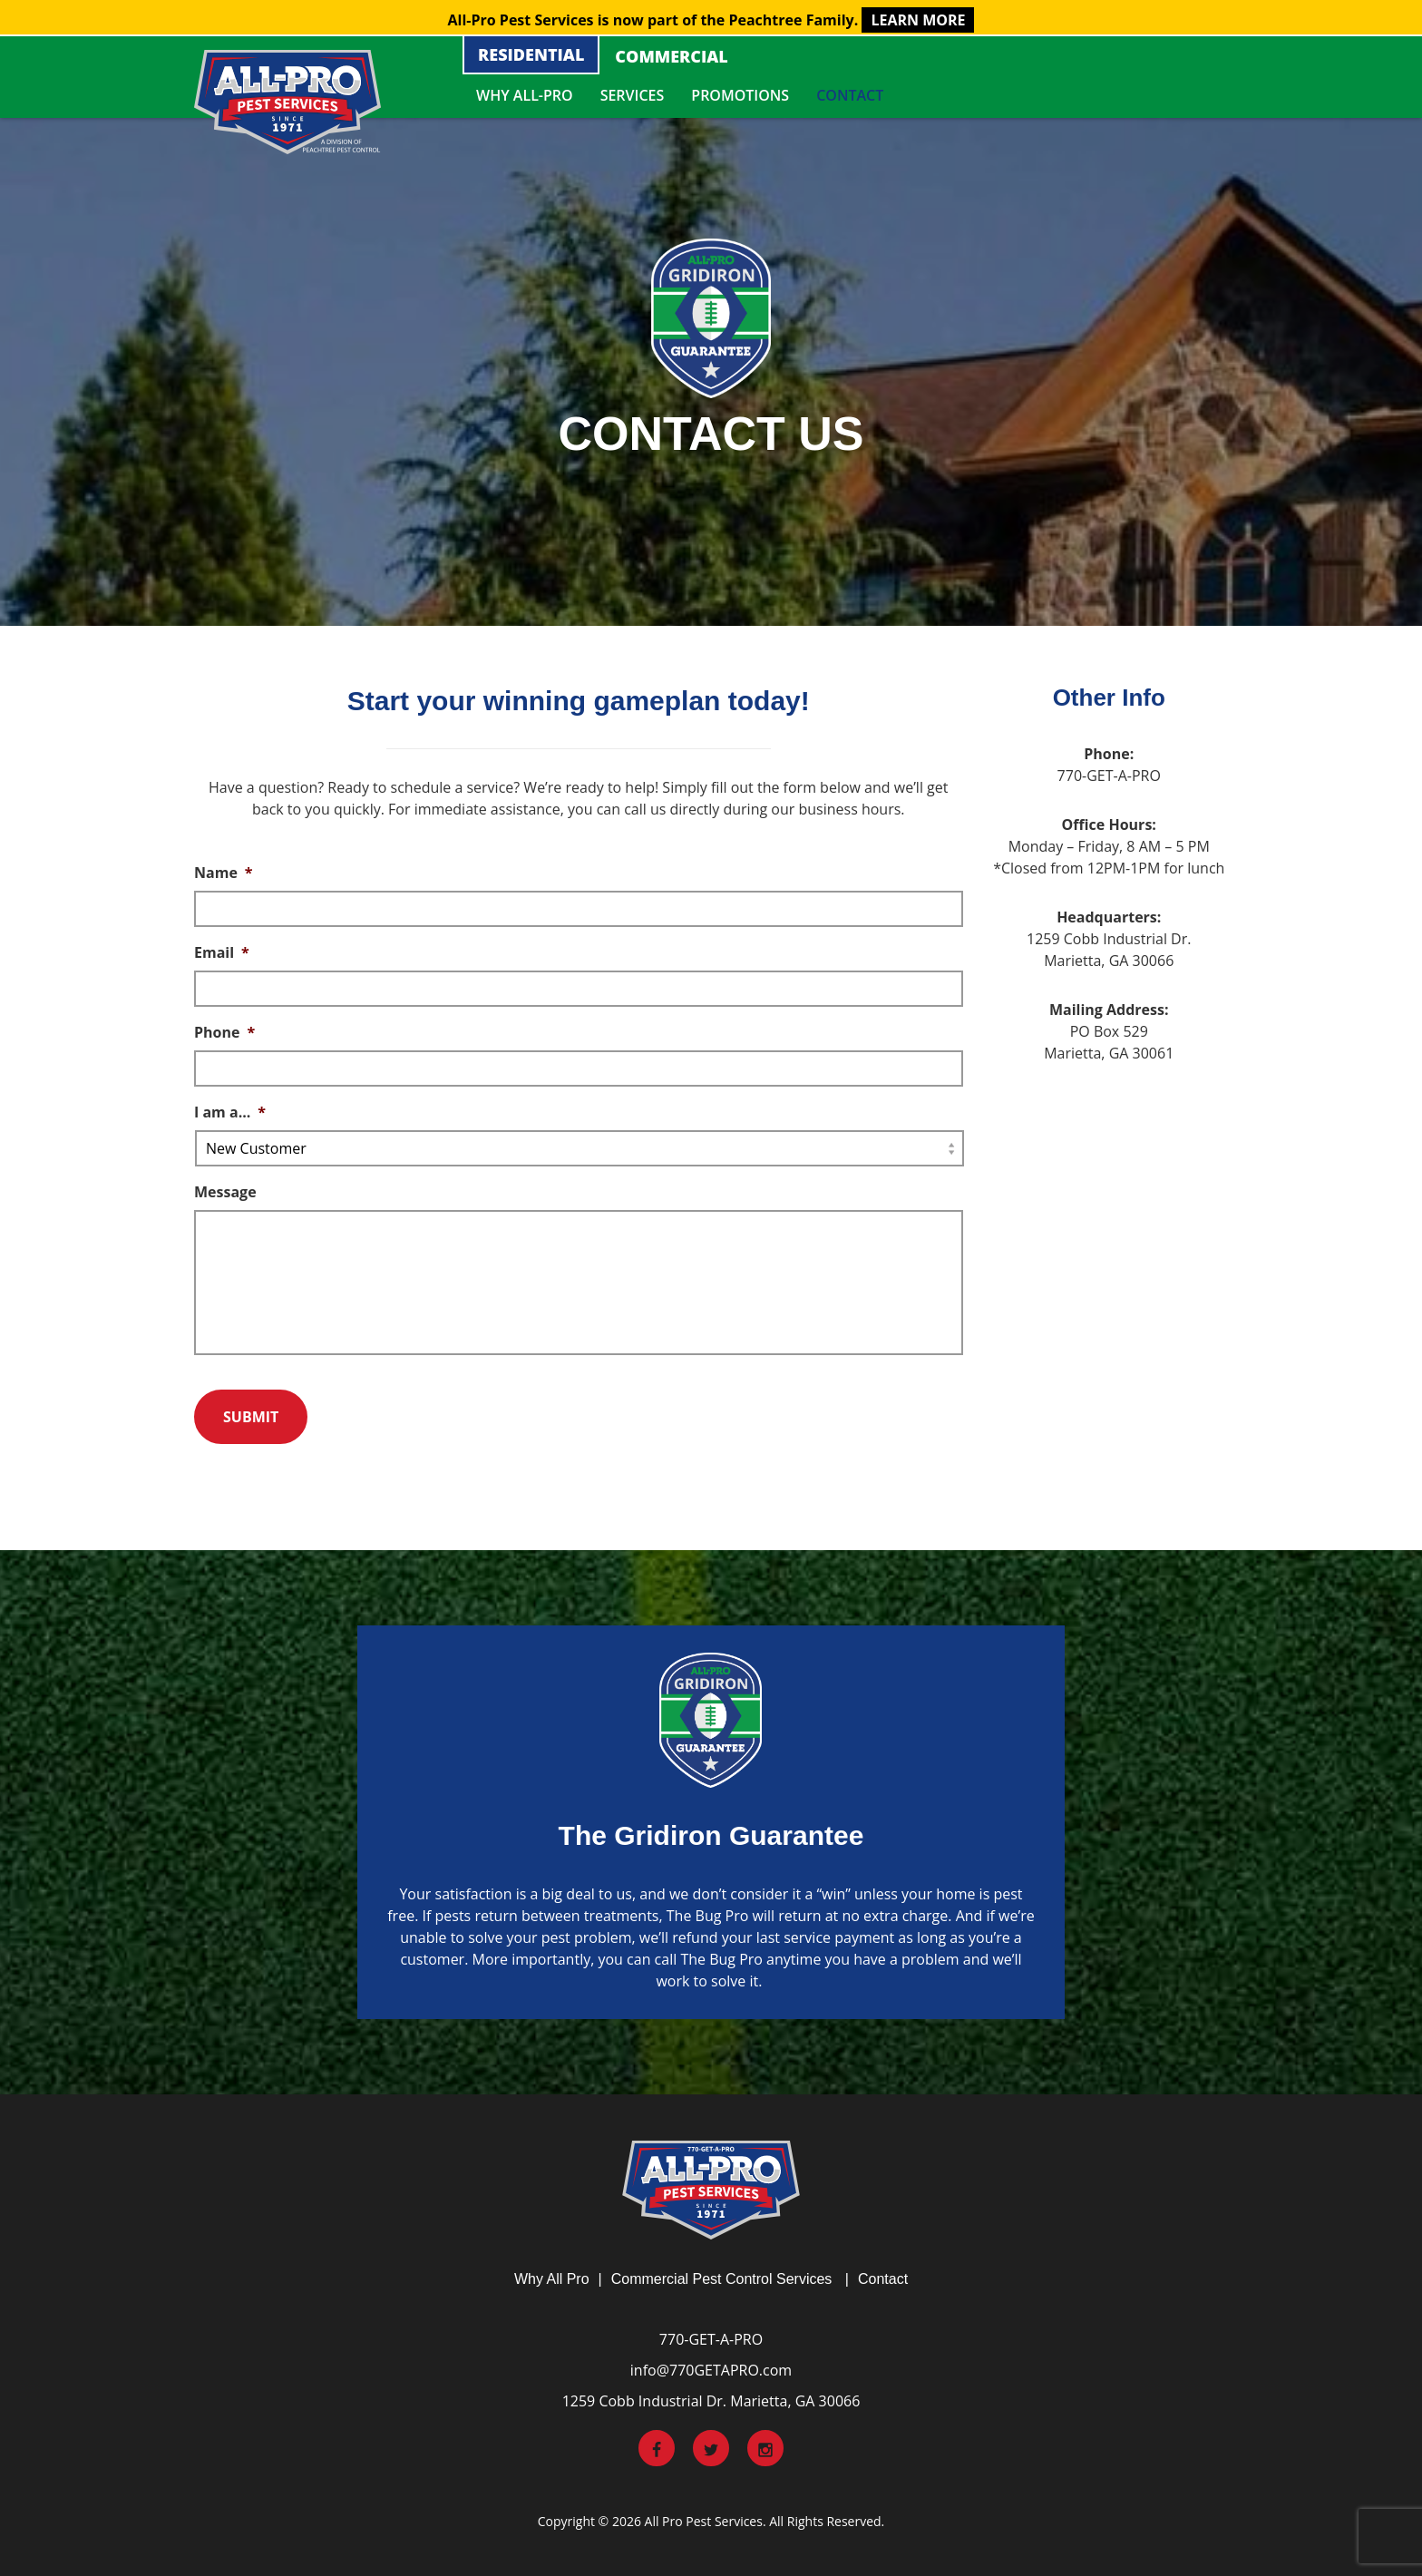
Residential (531, 54)
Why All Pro (551, 2279)
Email (221, 952)
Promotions (740, 95)
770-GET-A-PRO (711, 2339)
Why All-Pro (524, 95)
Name (223, 873)
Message (225, 1192)
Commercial (671, 56)
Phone (224, 1032)
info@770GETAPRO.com (711, 2370)
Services (632, 95)
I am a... (230, 1112)
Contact (849, 95)
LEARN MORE (918, 20)
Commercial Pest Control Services (722, 2279)
